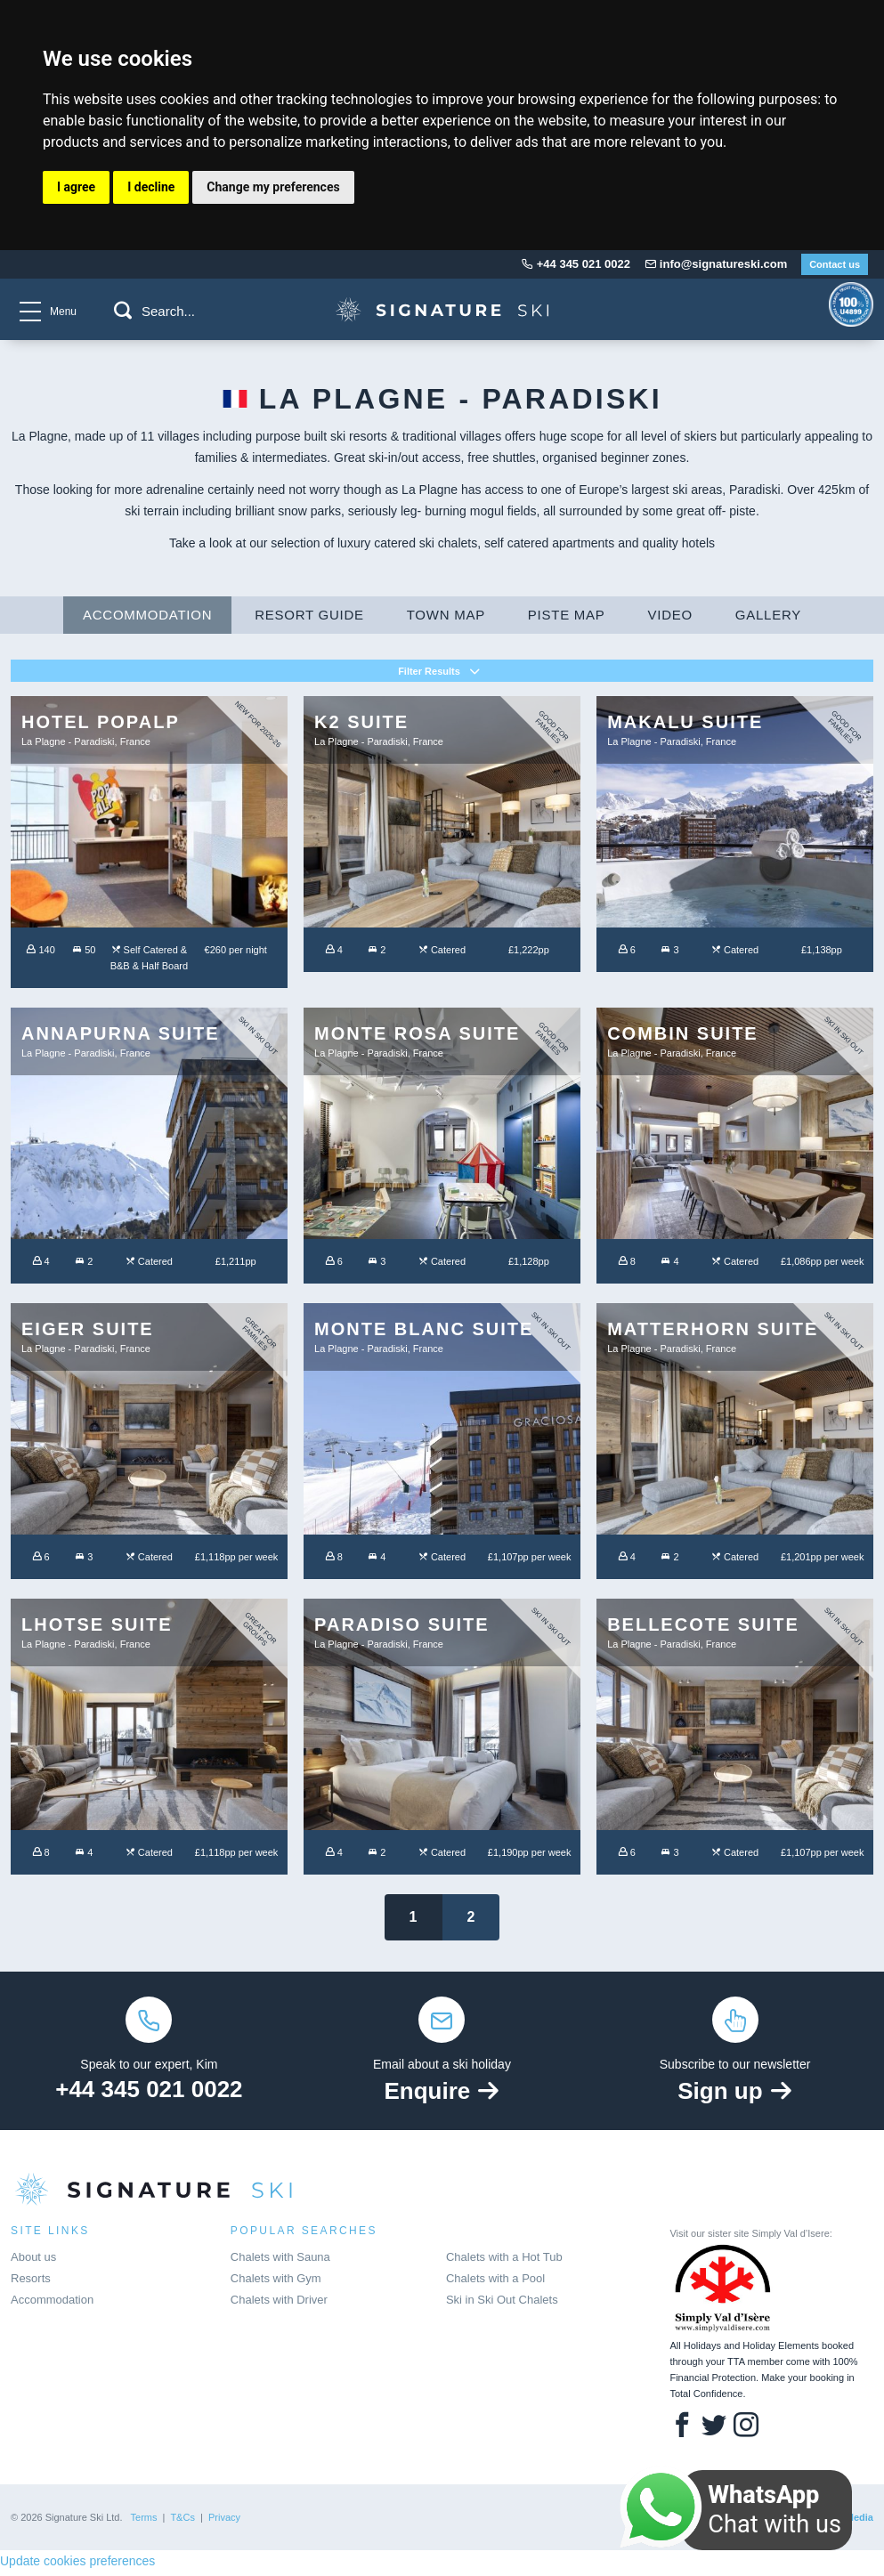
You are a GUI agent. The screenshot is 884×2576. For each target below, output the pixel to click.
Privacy (224, 2521)
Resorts (31, 2282)
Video (670, 619)
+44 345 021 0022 (148, 2093)
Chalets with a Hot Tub (504, 2261)
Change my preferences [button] (273, 187)
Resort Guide (309, 619)
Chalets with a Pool (495, 2282)
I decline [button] (150, 187)
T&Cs (182, 2521)
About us (33, 2261)
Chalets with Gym (276, 2282)
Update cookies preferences (77, 2565)
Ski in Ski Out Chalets (502, 2304)
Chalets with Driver (279, 2304)
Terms (144, 2521)
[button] (123, 311)
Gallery (768, 619)
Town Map (446, 619)
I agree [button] (76, 187)
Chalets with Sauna (280, 2261)
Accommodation (147, 619)
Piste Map (566, 619)
